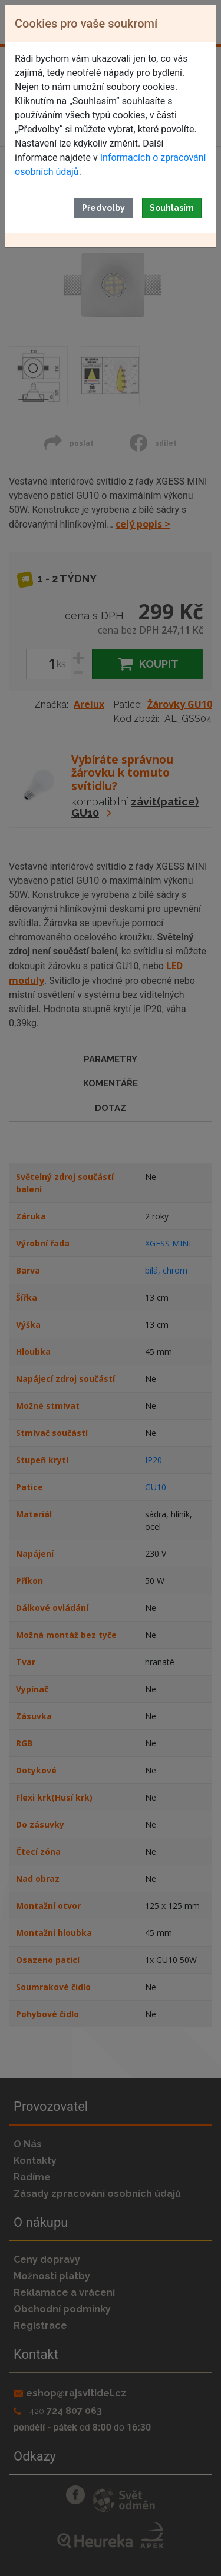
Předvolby (103, 208)
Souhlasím (172, 208)
